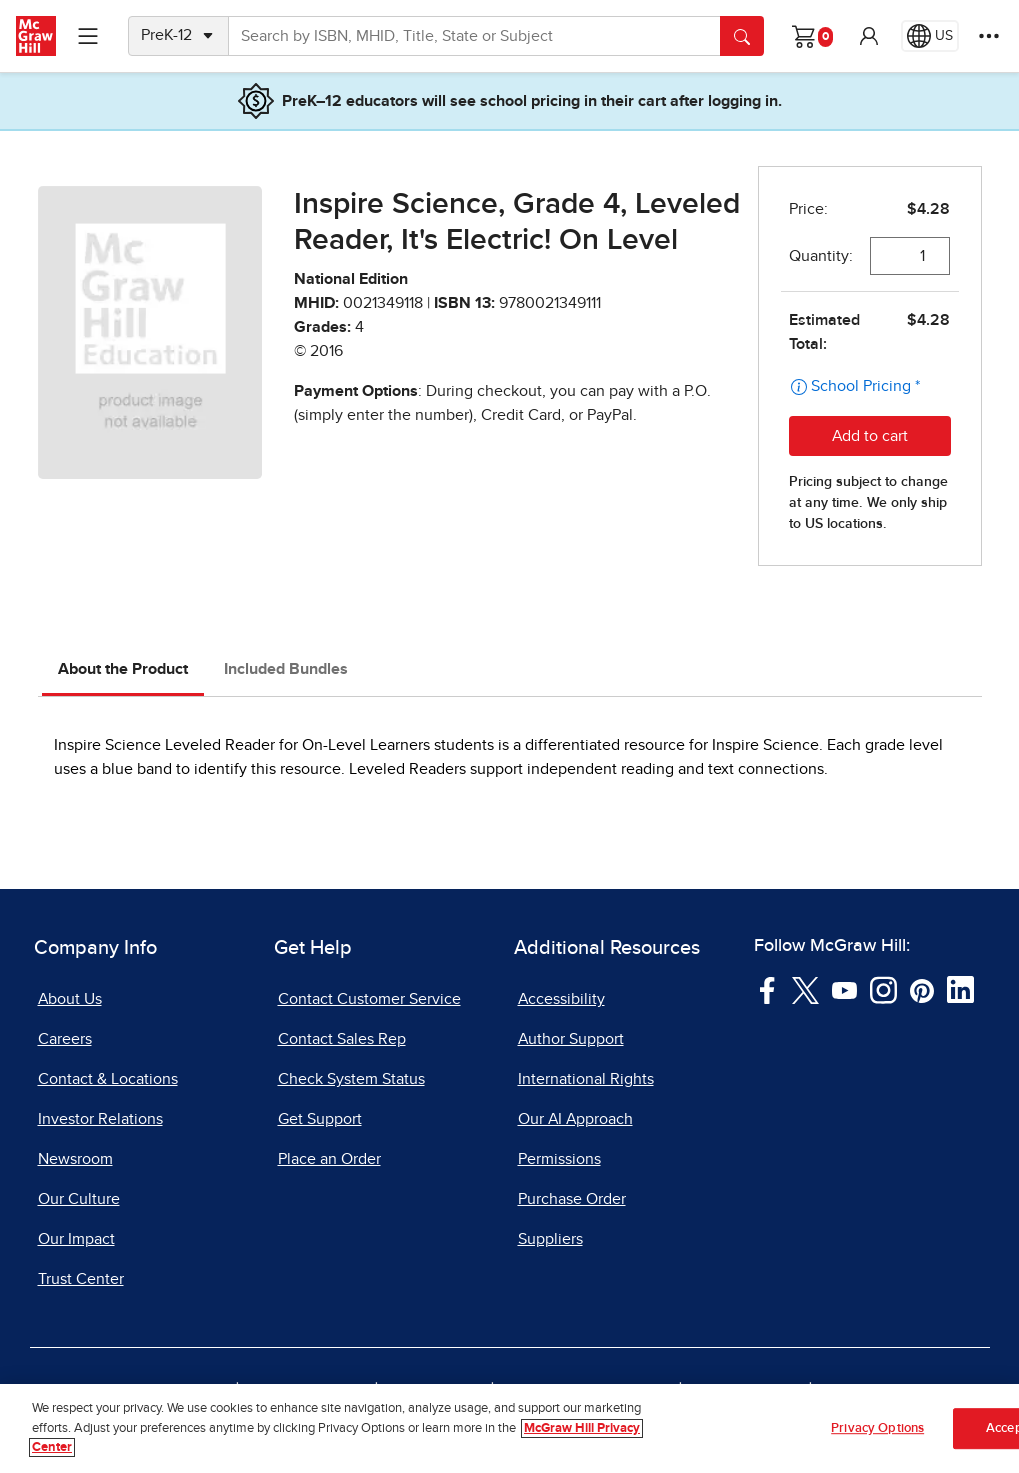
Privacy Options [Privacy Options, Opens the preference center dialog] (877, 1428)
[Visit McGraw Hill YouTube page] (844, 989)
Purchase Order (572, 1199)
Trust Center (81, 1279)
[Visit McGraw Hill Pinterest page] (921, 989)
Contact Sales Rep (342, 1039)
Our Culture (79, 1199)
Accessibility (561, 999)
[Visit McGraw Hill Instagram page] (883, 989)
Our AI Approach (575, 1119)
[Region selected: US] (930, 36)
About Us (70, 999)
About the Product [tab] (123, 669)
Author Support (571, 1039)
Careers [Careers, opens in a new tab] (65, 1039)
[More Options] (989, 36)
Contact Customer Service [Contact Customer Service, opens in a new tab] (369, 999)
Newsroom (75, 1159)
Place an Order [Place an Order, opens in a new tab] (329, 1159)
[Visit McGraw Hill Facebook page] (767, 989)
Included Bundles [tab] (286, 669)
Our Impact (76, 1239)
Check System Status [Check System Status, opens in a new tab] (351, 1079)
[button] (869, 36)
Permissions (559, 1159)
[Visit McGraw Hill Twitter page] (805, 989)
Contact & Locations (108, 1079)
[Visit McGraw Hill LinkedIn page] (960, 989)
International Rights (586, 1079)
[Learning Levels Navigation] (88, 36)
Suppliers (550, 1239)
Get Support (320, 1119)
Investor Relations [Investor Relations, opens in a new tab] (100, 1119)
